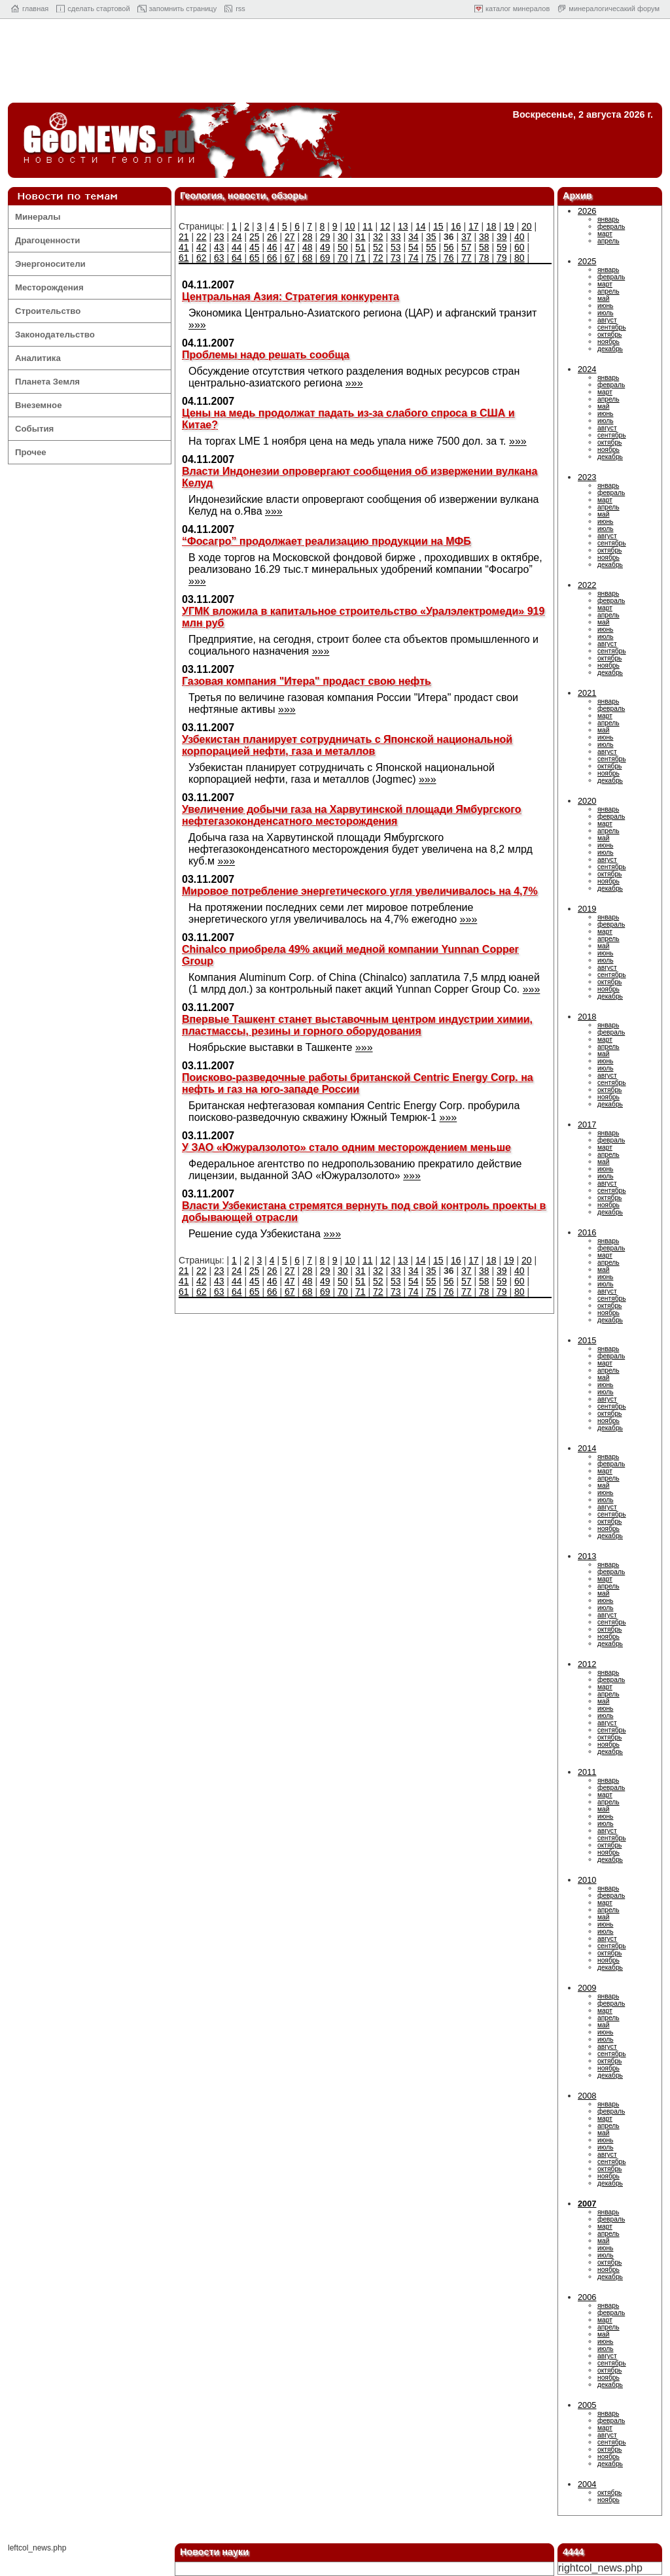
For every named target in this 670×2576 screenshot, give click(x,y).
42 (201, 247)
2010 (587, 1880)
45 (254, 247)
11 (367, 226)
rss (240, 8)
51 (360, 247)
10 (350, 226)
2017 (587, 1124)
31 (360, 237)
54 (413, 247)
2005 (587, 2405)
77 (466, 257)
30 (343, 237)
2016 (587, 1232)
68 (307, 257)
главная (35, 8)
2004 (587, 2484)
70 (343, 257)
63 (219, 257)
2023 (587, 477)
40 (519, 237)
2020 (587, 801)
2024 (587, 369)
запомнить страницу (183, 8)
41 (184, 247)
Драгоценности (47, 240)
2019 (587, 909)
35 (431, 237)
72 (378, 257)
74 (413, 257)
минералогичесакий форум (614, 8)
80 (519, 257)
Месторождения (49, 287)
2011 (587, 1772)
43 (219, 247)
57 (466, 247)
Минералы (37, 217)
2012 (587, 1664)
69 (325, 257)
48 (307, 247)
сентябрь (611, 327)
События (34, 429)
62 (201, 257)
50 (343, 247)
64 (237, 257)
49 (325, 247)
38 (484, 237)
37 (466, 237)
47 (290, 247)
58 (484, 247)
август (607, 320)
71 (360, 257)
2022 (587, 585)
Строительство (47, 311)
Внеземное (38, 405)
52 (378, 247)
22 (201, 237)
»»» (197, 324)
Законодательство (55, 334)
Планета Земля (47, 381)
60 (519, 247)
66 (272, 257)
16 (456, 226)
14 (420, 226)
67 (290, 257)
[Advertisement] (335, 64)
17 (473, 226)
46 (272, 247)
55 (431, 247)
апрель (608, 241)
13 (403, 226)
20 (526, 226)
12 (385, 226)
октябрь (609, 334)
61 (184, 257)
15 (438, 226)
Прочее (30, 452)
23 (219, 237)
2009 (587, 1988)
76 (449, 257)
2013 (587, 1556)
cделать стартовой (98, 8)
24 (237, 237)
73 (396, 257)
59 (502, 247)
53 (396, 247)
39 (502, 237)
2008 (587, 2096)
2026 (587, 211)
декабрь (610, 348)
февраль (611, 226)
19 (509, 226)
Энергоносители (50, 264)
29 (325, 237)
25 (254, 237)
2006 (587, 2297)
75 (431, 257)
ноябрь (608, 341)
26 (272, 237)
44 (237, 247)
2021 (587, 693)
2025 (587, 261)
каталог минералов (517, 8)
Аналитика (38, 358)
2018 (587, 1017)
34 (413, 237)
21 (184, 237)
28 (307, 237)
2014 (587, 1448)
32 (378, 237)
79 (502, 257)
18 (491, 226)
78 (484, 257)
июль (605, 313)
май (603, 298)
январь (608, 219)
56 (449, 247)
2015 (587, 1340)
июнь (605, 305)
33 (396, 237)
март (604, 233)
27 (290, 237)
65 (254, 257)
